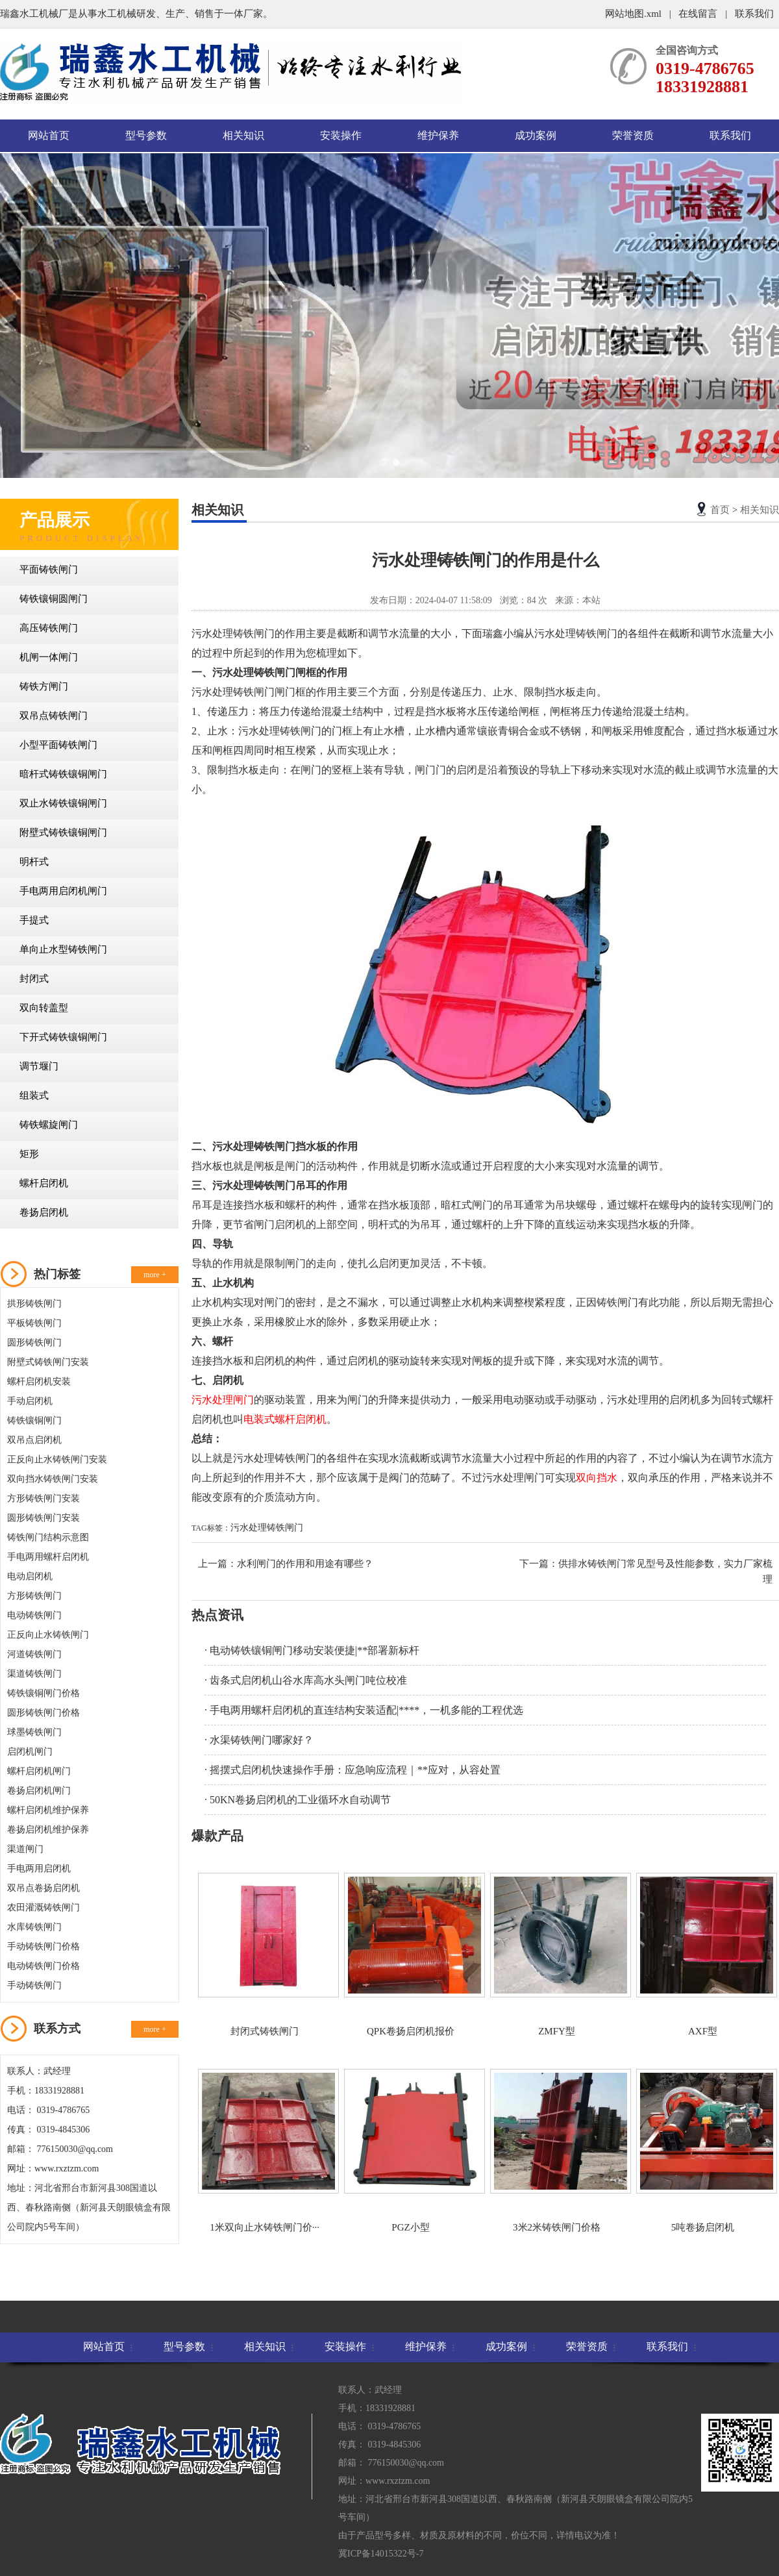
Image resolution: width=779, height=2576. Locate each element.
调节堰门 (38, 1066)
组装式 (34, 1095)
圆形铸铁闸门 (34, 1342)
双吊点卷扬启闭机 (43, 1888)
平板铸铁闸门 (34, 1323)
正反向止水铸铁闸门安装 (57, 1459)
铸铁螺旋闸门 (48, 1124)
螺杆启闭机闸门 (39, 1771)
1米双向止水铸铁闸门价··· (264, 2150)
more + (154, 1274)
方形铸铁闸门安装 (43, 1498)
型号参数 (146, 135)
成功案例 (535, 135)
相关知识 (243, 135)
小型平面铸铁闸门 (58, 745)
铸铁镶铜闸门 (34, 1420)
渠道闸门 (25, 1849)
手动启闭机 (30, 1401)
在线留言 (697, 13)
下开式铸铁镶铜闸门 (63, 1037)
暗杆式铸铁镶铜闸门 (63, 774)
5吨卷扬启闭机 (702, 2150)
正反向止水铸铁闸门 (48, 1635)
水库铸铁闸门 (34, 1927)
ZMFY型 (556, 1954)
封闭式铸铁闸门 (264, 1954)
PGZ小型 (410, 2150)
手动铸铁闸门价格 (43, 1946)
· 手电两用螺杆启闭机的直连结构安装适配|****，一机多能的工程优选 (363, 1710)
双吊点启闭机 (34, 1440)
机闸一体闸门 (48, 657)
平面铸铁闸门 (48, 569)
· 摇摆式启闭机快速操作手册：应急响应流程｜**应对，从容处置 (352, 1769)
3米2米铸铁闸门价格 (556, 2150)
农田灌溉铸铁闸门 (43, 1907)
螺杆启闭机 (43, 1183)
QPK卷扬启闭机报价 (410, 1954)
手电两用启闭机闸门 (63, 891)
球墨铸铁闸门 (34, 1732)
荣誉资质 (633, 135)
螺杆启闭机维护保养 (48, 1810)
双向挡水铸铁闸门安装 (52, 1479)
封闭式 (34, 978)
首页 (720, 510)
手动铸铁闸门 (34, 1985)
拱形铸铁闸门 (34, 1303)
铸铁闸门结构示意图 (48, 1537)
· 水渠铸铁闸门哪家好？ (259, 1739)
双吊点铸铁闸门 (53, 715)
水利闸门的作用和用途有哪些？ (305, 1563)
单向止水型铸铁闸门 (63, 949)
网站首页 (48, 135)
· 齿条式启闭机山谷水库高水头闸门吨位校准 (305, 1680)
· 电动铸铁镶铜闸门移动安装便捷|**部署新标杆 (311, 1650)
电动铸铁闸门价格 (43, 1966)
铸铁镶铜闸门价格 (43, 1693)
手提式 (34, 920)
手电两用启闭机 (39, 1868)
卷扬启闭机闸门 (39, 1790)
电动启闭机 (30, 1576)
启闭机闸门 (30, 1752)
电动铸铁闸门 (34, 1615)
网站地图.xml (634, 13)
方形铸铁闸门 (34, 1596)
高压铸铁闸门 (48, 628)
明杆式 (34, 862)
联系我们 (754, 13)
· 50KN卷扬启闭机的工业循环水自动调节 (297, 1799)
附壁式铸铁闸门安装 (48, 1362)
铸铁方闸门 (43, 686)
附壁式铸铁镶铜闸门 (63, 832)
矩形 (29, 1154)
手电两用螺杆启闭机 (48, 1557)
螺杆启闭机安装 (39, 1381)
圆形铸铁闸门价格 (43, 1713)
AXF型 (702, 1954)
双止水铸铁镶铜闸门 (63, 803)
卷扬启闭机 (43, 1212)
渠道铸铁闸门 (34, 1674)
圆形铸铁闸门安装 (43, 1518)
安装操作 (341, 135)
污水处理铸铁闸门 (266, 1527)
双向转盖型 (43, 1008)
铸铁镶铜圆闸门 (53, 599)
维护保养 (438, 135)
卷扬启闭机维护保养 (48, 1829)
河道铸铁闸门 (34, 1654)
